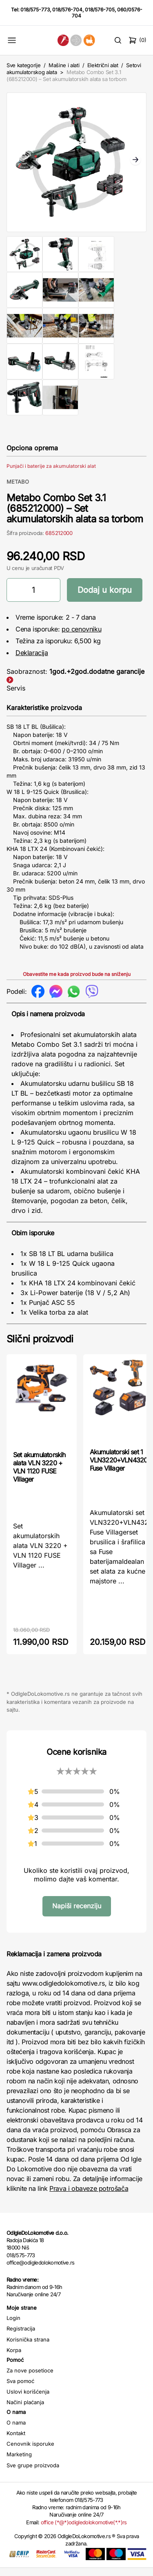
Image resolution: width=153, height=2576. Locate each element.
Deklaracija (32, 661)
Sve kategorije (23, 65)
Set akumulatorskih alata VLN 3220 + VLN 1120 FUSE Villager (39, 1475)
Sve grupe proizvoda (33, 2473)
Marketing (19, 2462)
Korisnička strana (28, 2347)
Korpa (14, 2358)
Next (135, 164)
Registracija (21, 2336)
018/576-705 (100, 10)
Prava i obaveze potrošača (88, 2196)
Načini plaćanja (25, 2410)
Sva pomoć (20, 2389)
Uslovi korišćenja (28, 2399)
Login (13, 2326)
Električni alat (102, 65)
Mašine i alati (64, 65)
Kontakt (16, 2441)
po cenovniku (81, 637)
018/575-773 (35, 10)
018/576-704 (67, 10)
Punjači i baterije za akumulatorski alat (51, 474)
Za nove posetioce (30, 2378)
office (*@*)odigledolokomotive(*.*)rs (84, 2530)
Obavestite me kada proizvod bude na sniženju (77, 982)
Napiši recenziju (76, 1914)
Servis (16, 696)
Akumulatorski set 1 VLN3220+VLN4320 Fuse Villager (119, 1468)
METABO (18, 490)
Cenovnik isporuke (30, 2452)
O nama (16, 2430)
